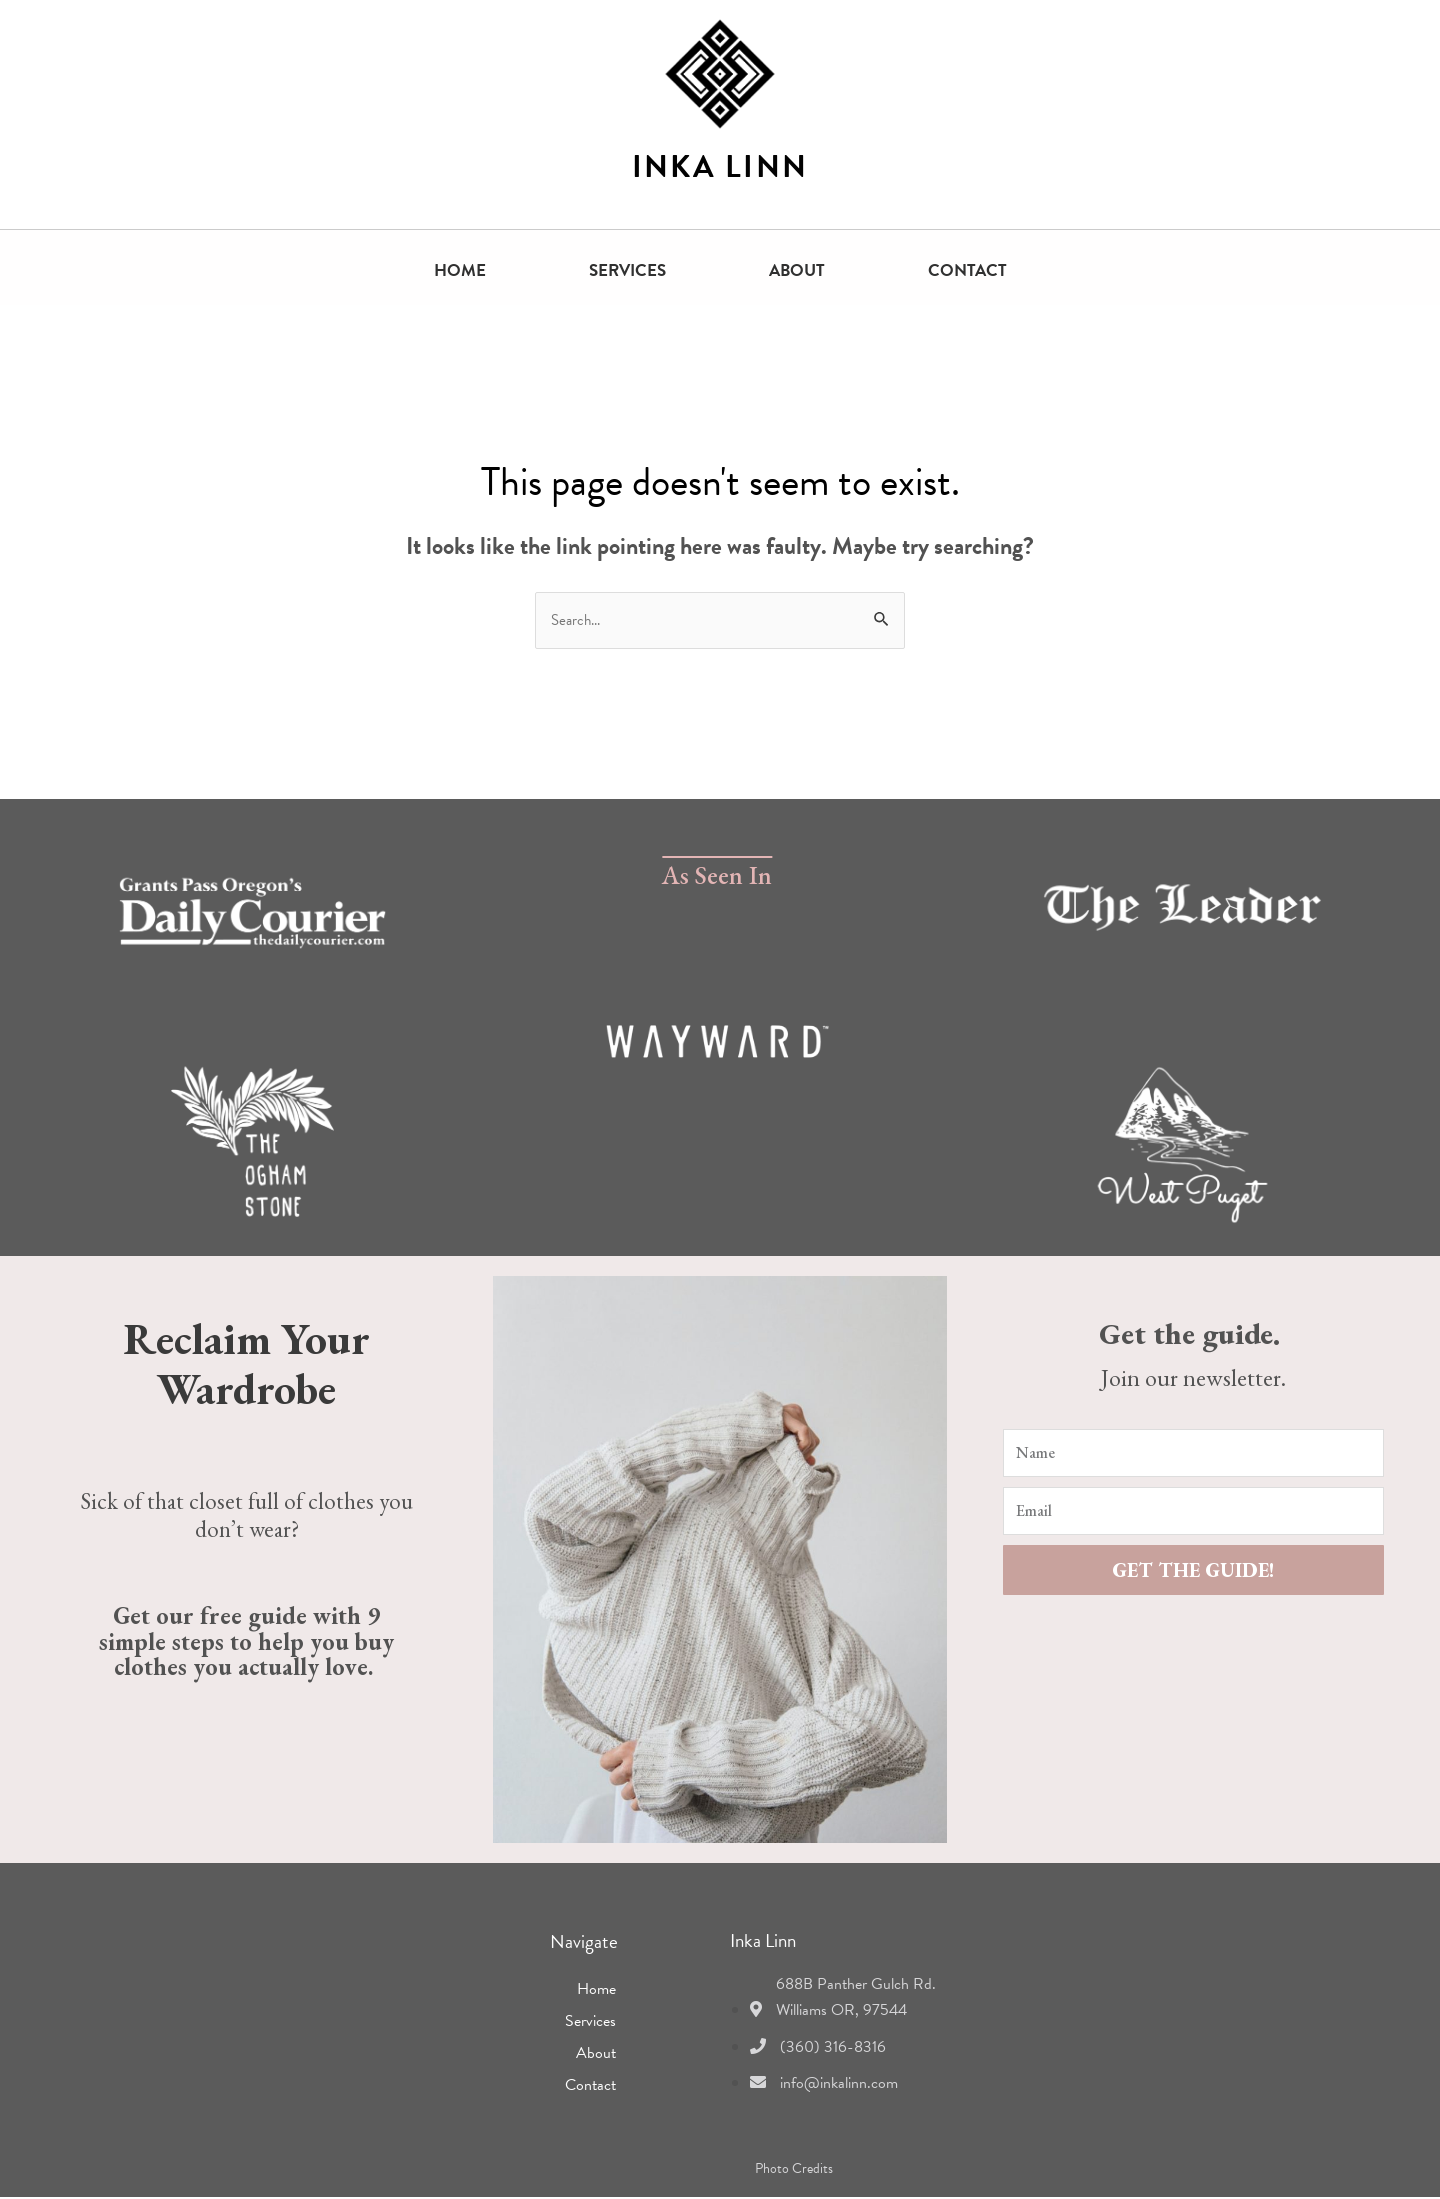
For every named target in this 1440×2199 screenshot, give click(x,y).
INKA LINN (720, 167)
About (797, 270)
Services (627, 270)
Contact (967, 270)
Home (460, 270)
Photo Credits (794, 2170)
